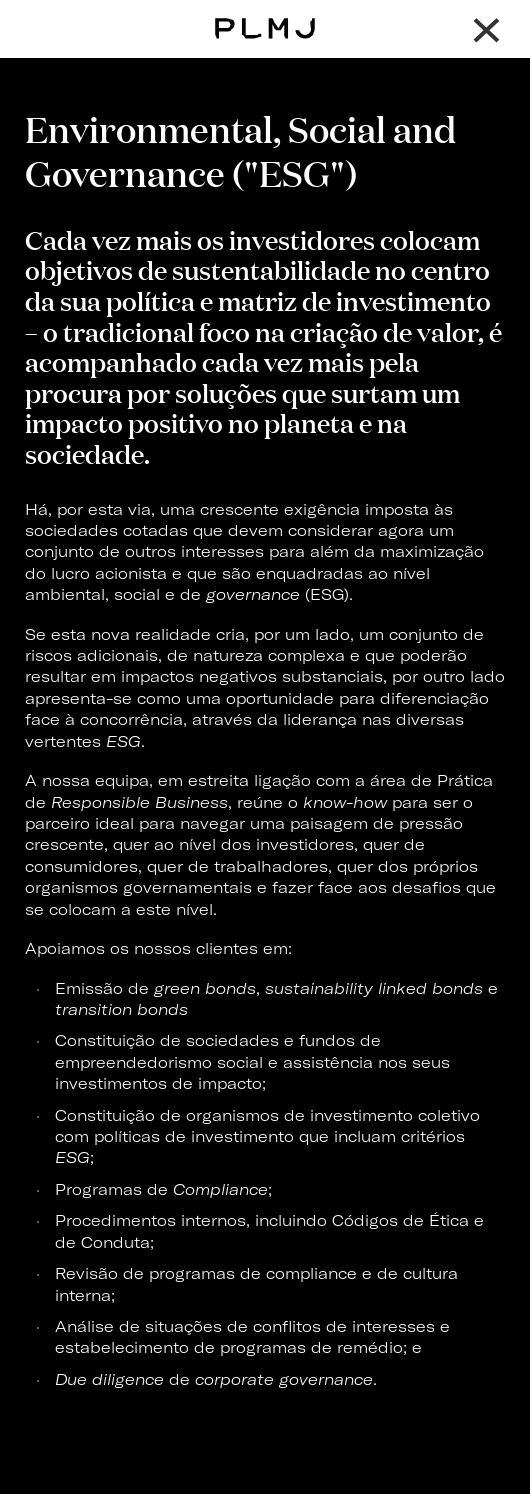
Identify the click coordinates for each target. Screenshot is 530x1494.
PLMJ (265, 13)
